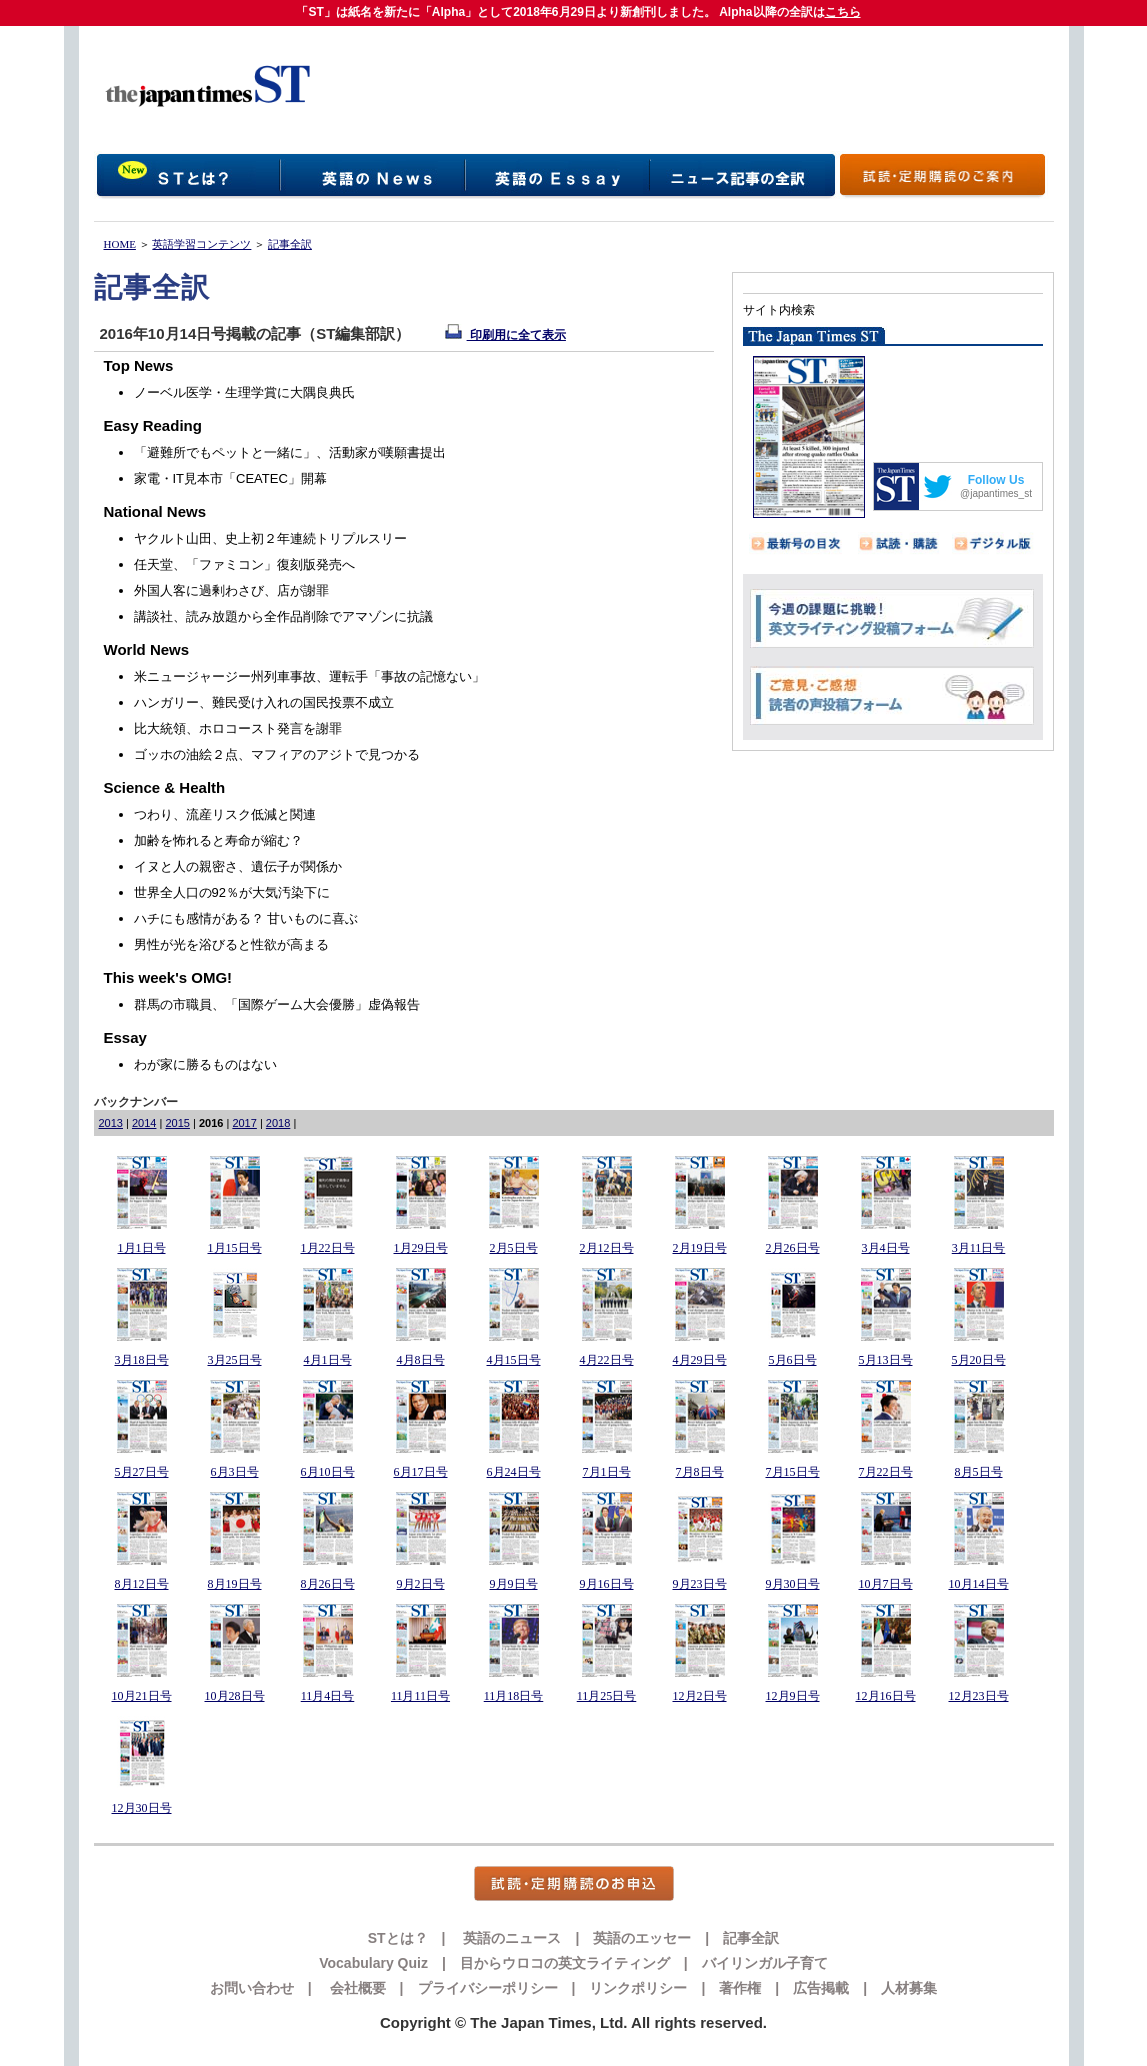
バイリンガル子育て (765, 1963)
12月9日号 (793, 1696)
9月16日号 (607, 1584)
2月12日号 (607, 1248)
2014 (144, 1123)
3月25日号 (235, 1360)
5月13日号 (886, 1360)
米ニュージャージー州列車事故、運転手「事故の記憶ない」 (309, 676)
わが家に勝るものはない (205, 1064)
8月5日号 (979, 1472)
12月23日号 (979, 1696)
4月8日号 (421, 1360)
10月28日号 (235, 1696)
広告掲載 (821, 1988)
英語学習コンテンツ (201, 244)
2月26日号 (793, 1248)
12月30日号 (142, 1808)
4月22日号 (607, 1360)
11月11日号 (420, 1696)
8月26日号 (328, 1584)
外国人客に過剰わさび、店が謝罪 (231, 590)
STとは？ (398, 1938)
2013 (111, 1123)
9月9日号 (514, 1584)
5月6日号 (793, 1360)
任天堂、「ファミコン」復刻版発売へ (244, 564)
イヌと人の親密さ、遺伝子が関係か (238, 866)
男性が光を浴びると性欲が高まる (231, 944)
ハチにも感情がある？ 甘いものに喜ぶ (246, 918)
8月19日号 (235, 1584)
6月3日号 (235, 1472)
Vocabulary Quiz (373, 1963)
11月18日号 (514, 1696)
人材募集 (909, 1988)
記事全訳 (290, 244)
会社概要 (356, 1988)
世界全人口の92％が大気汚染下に (232, 892)
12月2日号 (700, 1696)
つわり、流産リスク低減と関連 (225, 814)
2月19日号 (700, 1248)
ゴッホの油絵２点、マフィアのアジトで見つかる (277, 754)
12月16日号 (886, 1696)
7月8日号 (700, 1472)
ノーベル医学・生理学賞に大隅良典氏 (244, 392)
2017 (244, 1123)
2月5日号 (514, 1248)
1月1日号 (142, 1248)
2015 (177, 1123)
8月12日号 (142, 1584)
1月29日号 (421, 1248)
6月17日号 (421, 1472)
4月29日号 (700, 1360)
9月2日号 (421, 1584)
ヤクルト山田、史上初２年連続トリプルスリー (270, 538)
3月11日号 (979, 1248)
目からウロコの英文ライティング (565, 1963)
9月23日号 (700, 1584)
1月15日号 (235, 1248)
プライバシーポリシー (488, 1988)
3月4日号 (886, 1248)
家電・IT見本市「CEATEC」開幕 (230, 478)
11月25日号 (607, 1696)
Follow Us (996, 480)
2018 (278, 1123)
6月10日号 (328, 1472)
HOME (120, 244)
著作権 (740, 1988)
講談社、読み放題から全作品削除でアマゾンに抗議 (283, 616)
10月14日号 (979, 1584)
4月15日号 (514, 1360)
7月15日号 (793, 1472)
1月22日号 (328, 1248)
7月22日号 (886, 1472)
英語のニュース (511, 1938)
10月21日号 (142, 1696)
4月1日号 (328, 1360)
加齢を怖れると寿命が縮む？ (218, 840)
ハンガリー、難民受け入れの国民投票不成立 (264, 702)
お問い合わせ (252, 1988)
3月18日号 (142, 1360)
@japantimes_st (996, 493)
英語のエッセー (642, 1938)
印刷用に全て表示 (505, 335)
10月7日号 (886, 1584)
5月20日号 (979, 1360)
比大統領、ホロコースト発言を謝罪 (238, 728)
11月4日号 (328, 1696)
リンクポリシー (638, 1988)
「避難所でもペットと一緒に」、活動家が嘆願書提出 (290, 452)
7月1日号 (607, 1472)
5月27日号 (142, 1472)
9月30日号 (793, 1584)
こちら (843, 12)
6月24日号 (514, 1472)
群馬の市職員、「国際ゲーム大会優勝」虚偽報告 (277, 1004)
